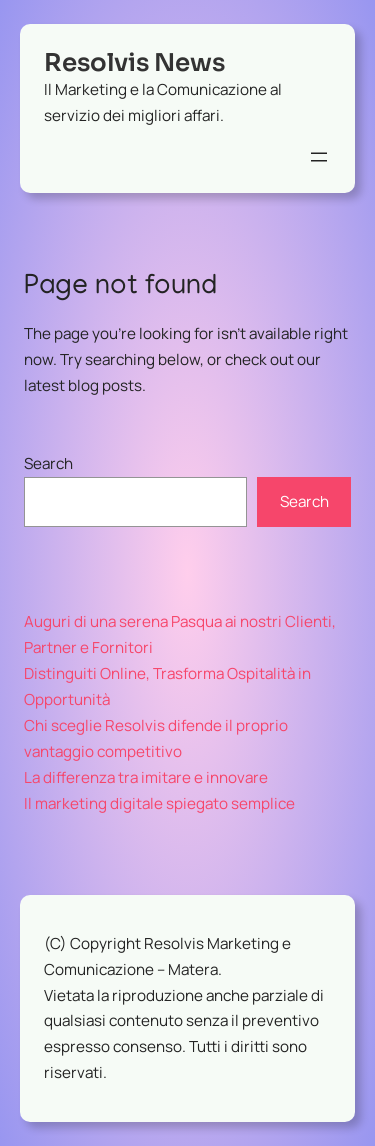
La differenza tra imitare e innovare (146, 777)
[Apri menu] (319, 157)
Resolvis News (134, 62)
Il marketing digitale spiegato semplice (159, 803)
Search (48, 463)
